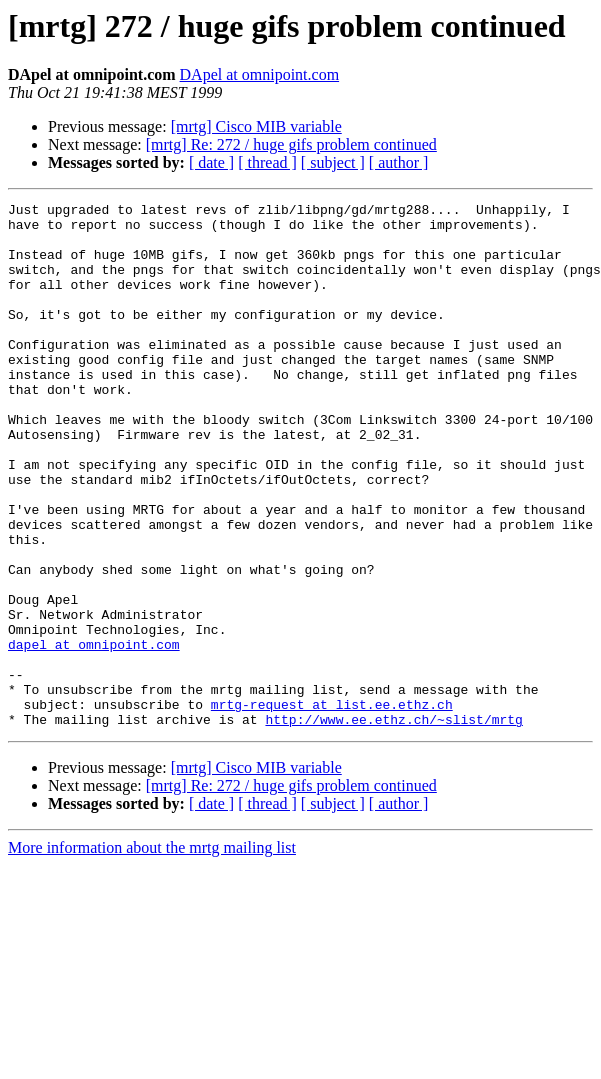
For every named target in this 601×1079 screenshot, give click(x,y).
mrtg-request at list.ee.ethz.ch (332, 806)
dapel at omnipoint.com (94, 734)
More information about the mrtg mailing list (152, 952)
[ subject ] (333, 162)
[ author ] (399, 162)
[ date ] (211, 162)
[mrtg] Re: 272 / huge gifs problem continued (291, 144)
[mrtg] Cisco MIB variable (256, 126)
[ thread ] (267, 162)
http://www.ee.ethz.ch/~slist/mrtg (393, 824)
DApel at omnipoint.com (260, 74)
